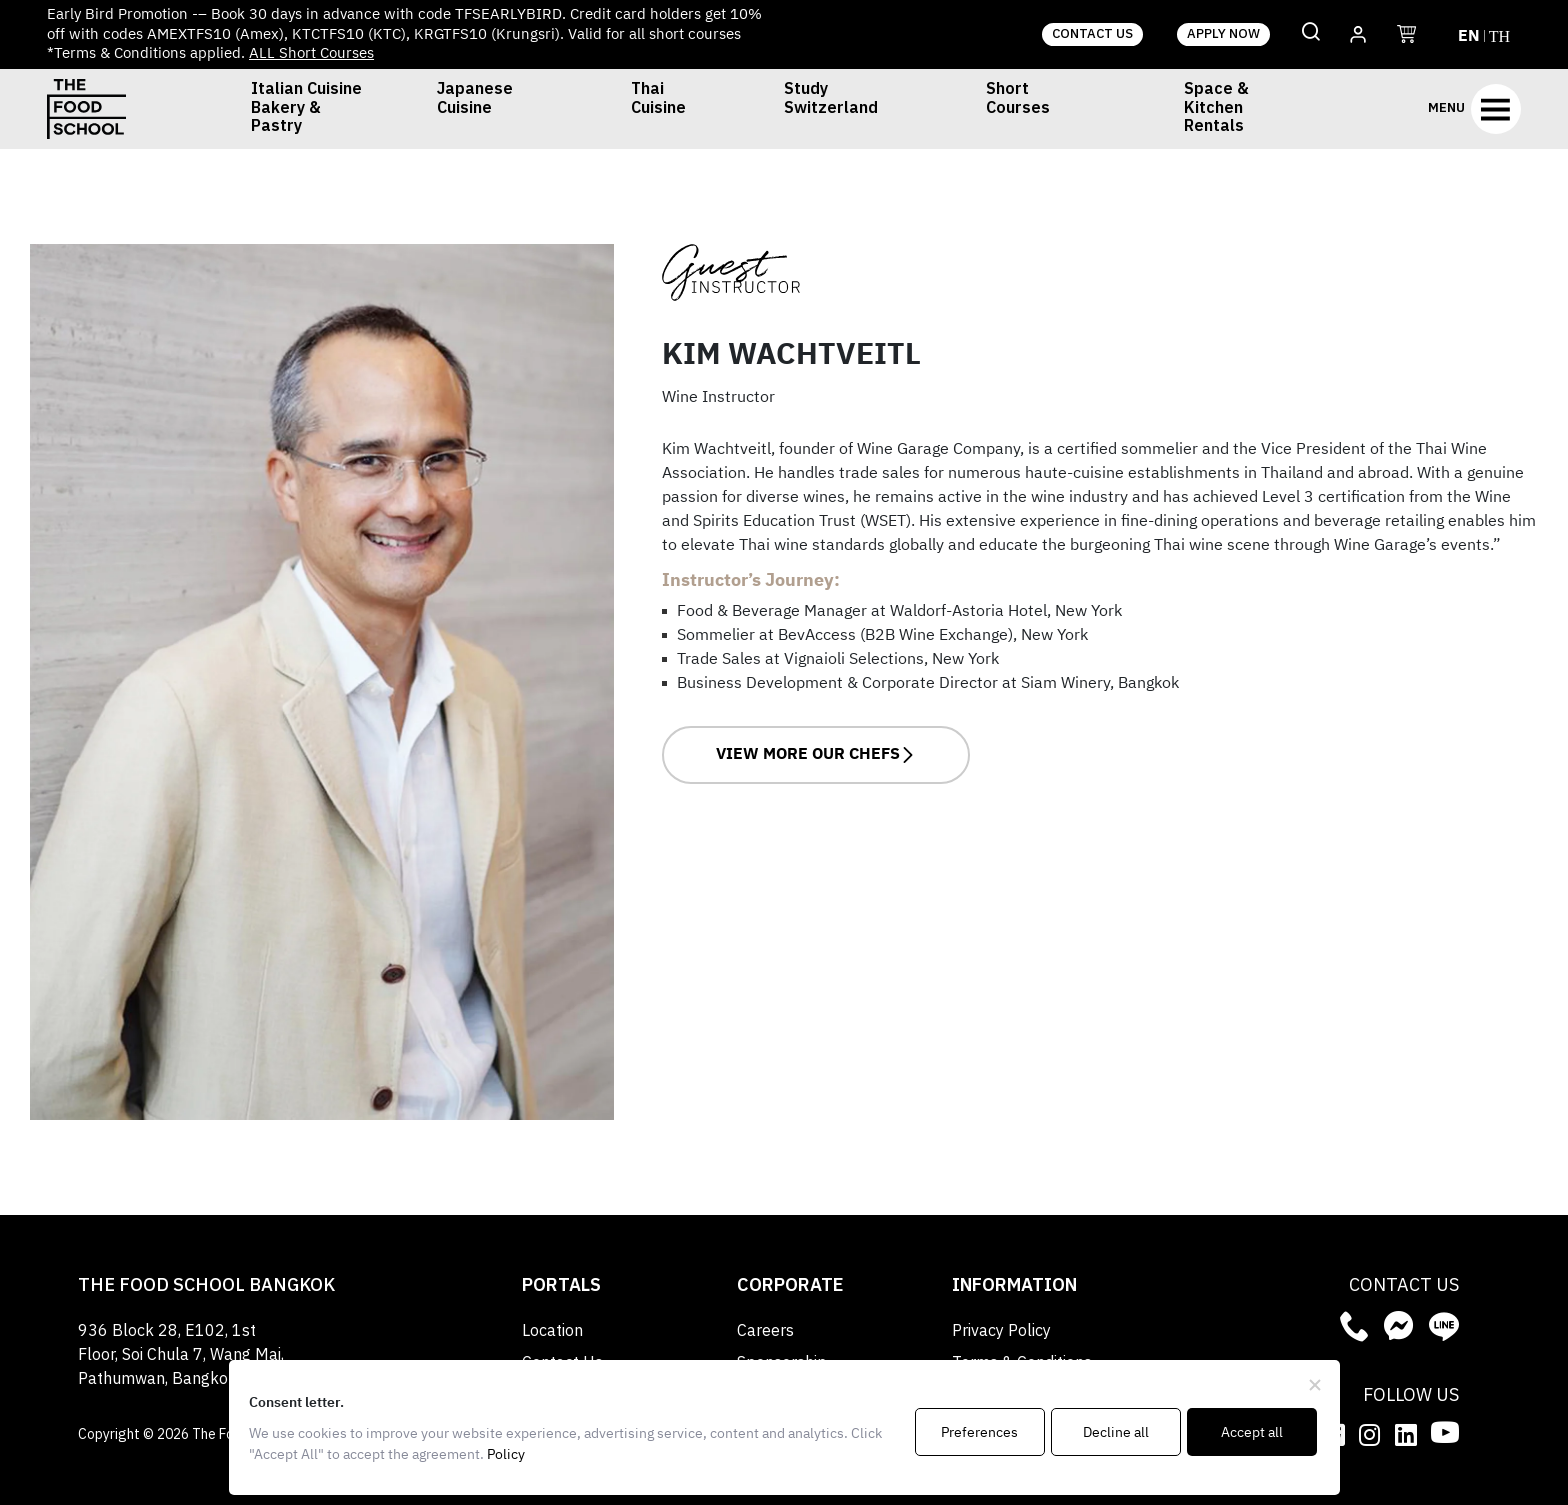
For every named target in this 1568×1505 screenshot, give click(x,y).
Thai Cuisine (658, 101)
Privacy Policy (1001, 1331)
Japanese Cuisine (475, 101)
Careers (765, 1331)
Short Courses (1018, 101)
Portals (561, 1286)
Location (552, 1331)
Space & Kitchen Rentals (1216, 108)
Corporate (790, 1286)
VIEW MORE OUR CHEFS (816, 754)
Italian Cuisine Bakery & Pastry (306, 108)
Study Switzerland (831, 101)
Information (1014, 1286)
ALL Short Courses (311, 53)
